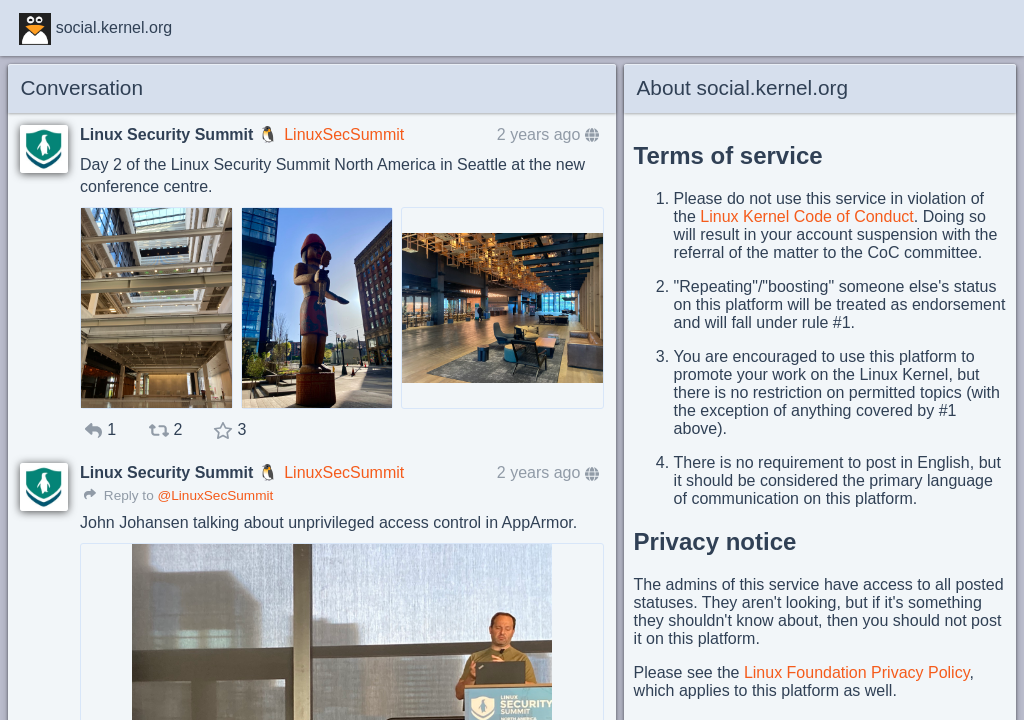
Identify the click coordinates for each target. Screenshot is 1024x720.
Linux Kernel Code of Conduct (806, 216)
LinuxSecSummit (344, 134)
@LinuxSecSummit (215, 495)
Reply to (119, 495)
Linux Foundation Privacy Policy (857, 672)
